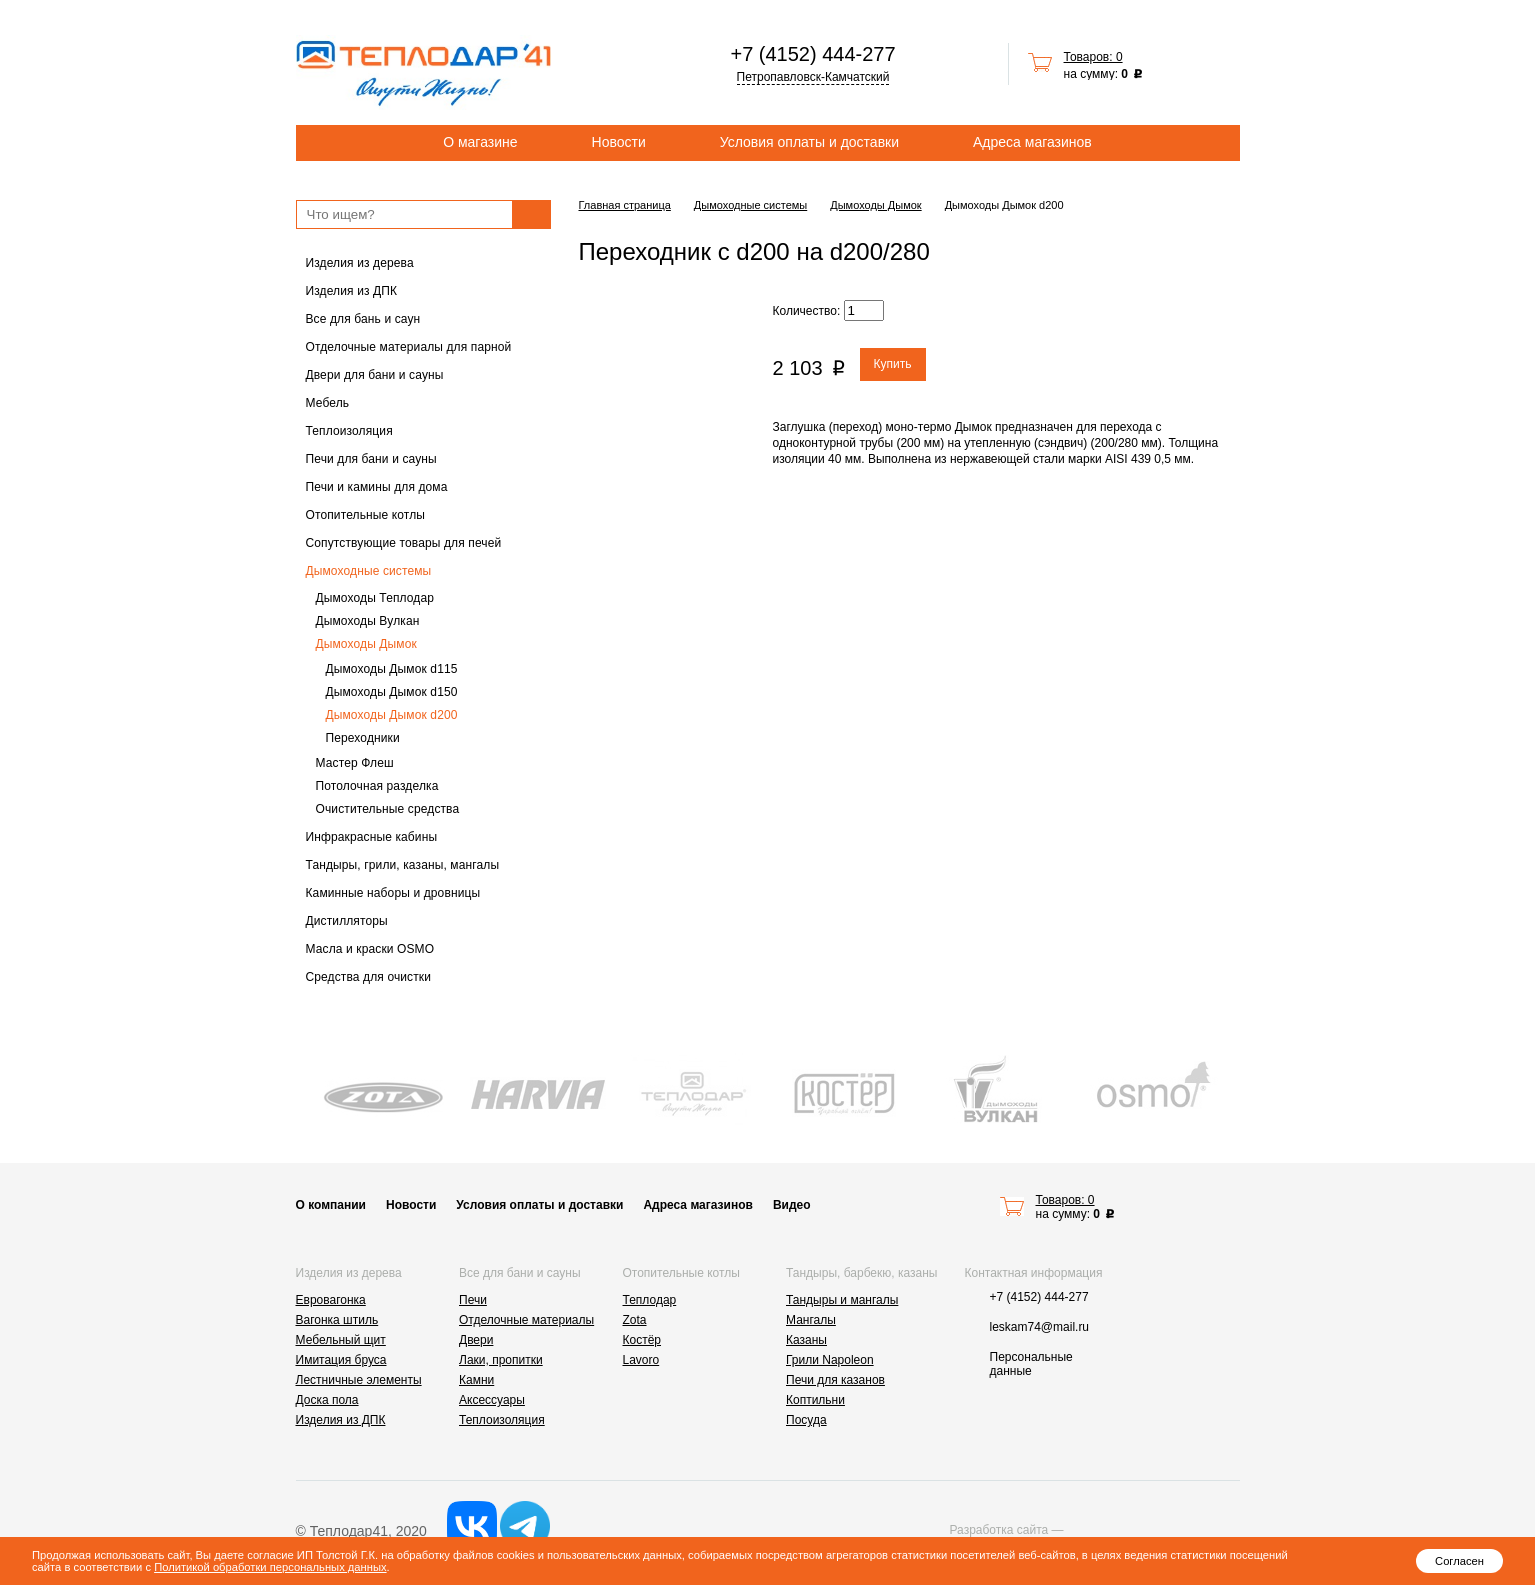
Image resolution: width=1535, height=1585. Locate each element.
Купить (893, 364)
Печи (473, 1300)
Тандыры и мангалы (842, 1300)
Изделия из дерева (360, 263)
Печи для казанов (835, 1380)
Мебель (328, 403)
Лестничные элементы (359, 1380)
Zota (635, 1320)
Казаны (806, 1340)
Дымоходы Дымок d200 (392, 715)
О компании (331, 1205)
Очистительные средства (388, 809)
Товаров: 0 (1093, 57)
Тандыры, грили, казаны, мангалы (403, 865)
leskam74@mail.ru (1040, 1327)
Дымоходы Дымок (366, 644)
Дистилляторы (347, 921)
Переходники (363, 738)
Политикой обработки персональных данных (270, 1567)
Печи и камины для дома (377, 487)
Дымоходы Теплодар (375, 598)
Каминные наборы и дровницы (393, 893)
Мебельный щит (341, 1340)
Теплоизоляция (349, 431)
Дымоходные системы (369, 571)
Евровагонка (331, 1300)
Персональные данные (1031, 1364)
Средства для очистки (369, 977)
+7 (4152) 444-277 (812, 54)
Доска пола (327, 1400)
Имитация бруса (341, 1360)
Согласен (1459, 1561)
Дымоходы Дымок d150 (392, 692)
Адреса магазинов (1032, 142)
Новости (619, 142)
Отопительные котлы (366, 515)
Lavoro (641, 1360)
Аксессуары (492, 1400)
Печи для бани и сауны (371, 459)
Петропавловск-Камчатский (813, 77)
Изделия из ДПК (352, 291)
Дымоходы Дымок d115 (392, 669)
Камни (476, 1380)
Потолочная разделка (377, 786)
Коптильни (815, 1400)
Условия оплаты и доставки (809, 142)
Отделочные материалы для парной (409, 347)
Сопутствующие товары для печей (404, 543)
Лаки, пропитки (501, 1360)
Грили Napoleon (830, 1360)
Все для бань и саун (363, 319)
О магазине (480, 142)
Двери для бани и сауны (375, 375)
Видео (792, 1205)
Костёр (642, 1340)
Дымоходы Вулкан (368, 621)
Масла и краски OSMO (370, 949)
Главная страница (625, 205)
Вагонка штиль (337, 1320)
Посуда (806, 1420)
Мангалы (811, 1320)
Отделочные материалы (526, 1320)
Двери (476, 1340)
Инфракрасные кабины (372, 837)
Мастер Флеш (355, 763)
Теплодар (650, 1300)
